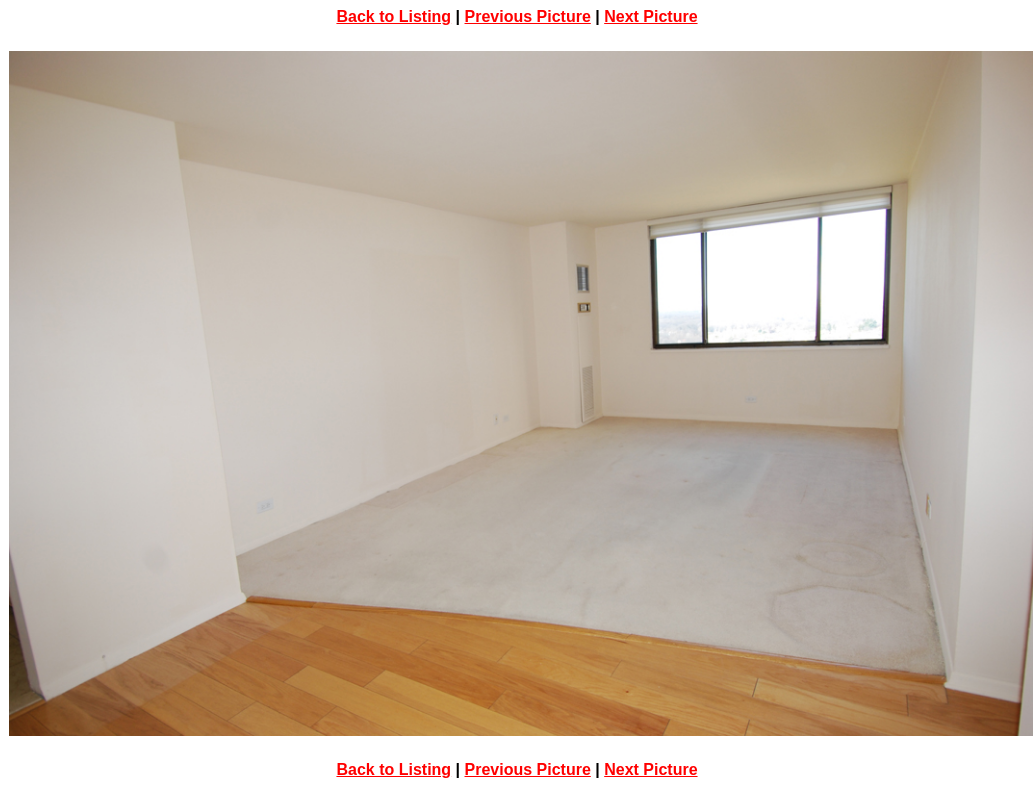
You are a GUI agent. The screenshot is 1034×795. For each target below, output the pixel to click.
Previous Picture (528, 16)
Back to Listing (393, 16)
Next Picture (650, 16)
